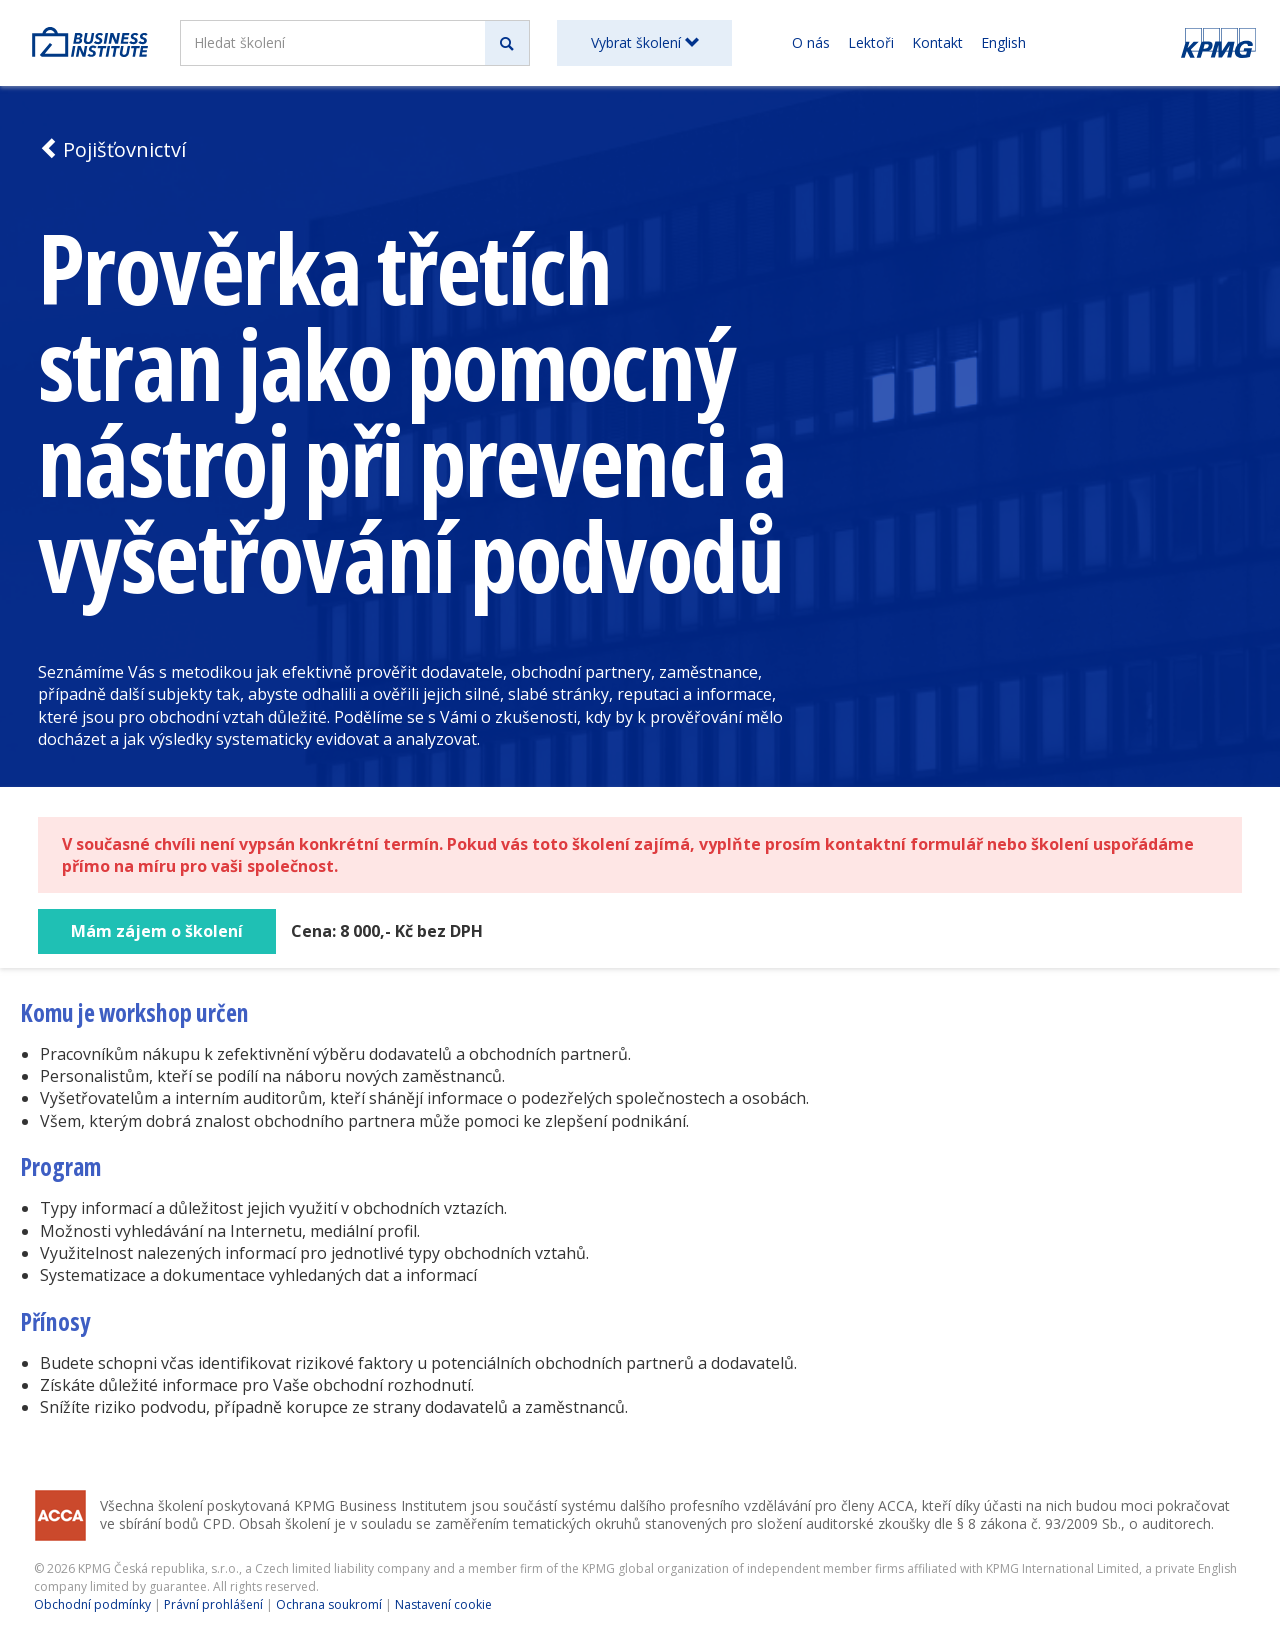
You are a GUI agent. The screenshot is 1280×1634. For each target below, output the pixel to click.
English (1003, 42)
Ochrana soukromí (329, 1604)
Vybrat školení (645, 42)
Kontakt (937, 42)
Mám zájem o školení (157, 931)
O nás (811, 42)
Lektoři (871, 42)
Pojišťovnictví (112, 149)
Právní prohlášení (213, 1604)
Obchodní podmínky (92, 1604)
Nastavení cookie (443, 1604)
